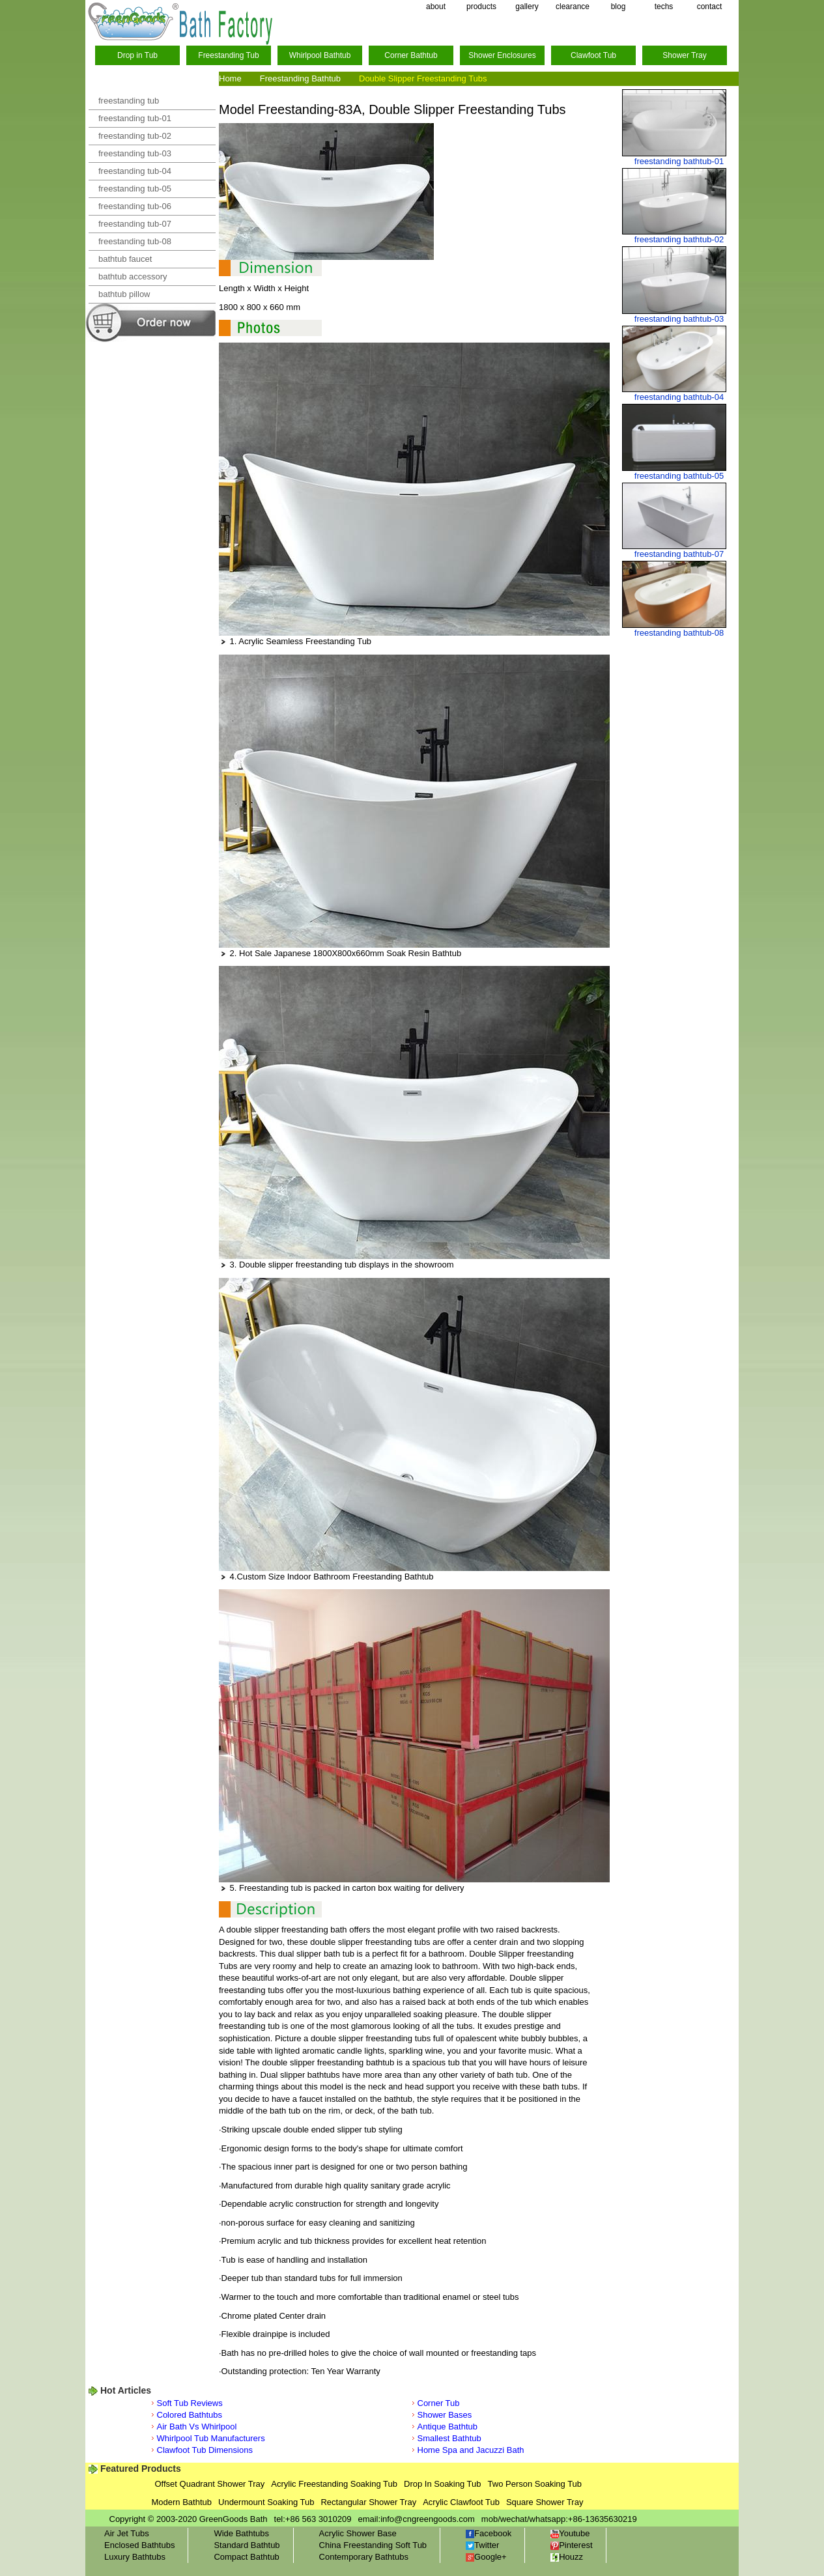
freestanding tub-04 (134, 171)
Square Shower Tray (545, 2502)
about (436, 6)
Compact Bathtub (246, 2557)
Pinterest (571, 2545)
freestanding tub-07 (134, 224)
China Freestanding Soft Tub (373, 2545)
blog (618, 6)
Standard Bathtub (246, 2545)
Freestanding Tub (228, 55)
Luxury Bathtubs (134, 2557)
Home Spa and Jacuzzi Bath (471, 2450)
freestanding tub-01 (134, 118)
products (481, 6)
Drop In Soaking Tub (442, 2484)
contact (709, 6)
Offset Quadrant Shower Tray (210, 2484)
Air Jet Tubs (126, 2533)
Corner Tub (439, 2403)
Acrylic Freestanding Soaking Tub (334, 2484)
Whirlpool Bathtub (320, 55)
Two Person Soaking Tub (535, 2484)
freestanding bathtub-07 (679, 554)
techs (664, 6)
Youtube (570, 2533)
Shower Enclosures (501, 55)
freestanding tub (128, 101)
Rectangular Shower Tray (368, 2502)
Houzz (566, 2557)
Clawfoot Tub (593, 55)
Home (230, 78)
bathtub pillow (124, 294)
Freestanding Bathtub (300, 78)
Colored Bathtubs (189, 2415)
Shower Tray (684, 55)
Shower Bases (445, 2415)
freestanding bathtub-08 (679, 633)
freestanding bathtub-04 (679, 397)
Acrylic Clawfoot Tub (461, 2502)
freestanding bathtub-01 (679, 161)
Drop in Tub (137, 55)
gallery (526, 6)
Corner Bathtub (410, 55)
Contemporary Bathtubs (363, 2557)
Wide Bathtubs (241, 2533)
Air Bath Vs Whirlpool (197, 2426)
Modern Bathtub (182, 2502)
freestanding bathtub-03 (679, 319)
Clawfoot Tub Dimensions (205, 2450)
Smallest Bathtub (449, 2438)
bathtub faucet (125, 259)
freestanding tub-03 (134, 153)
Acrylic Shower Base (358, 2533)
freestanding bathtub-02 (679, 239)
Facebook (488, 2533)
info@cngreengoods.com (427, 2519)
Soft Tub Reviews (190, 2403)
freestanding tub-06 (134, 206)
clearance (573, 6)
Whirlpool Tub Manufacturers (211, 2438)
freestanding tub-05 (134, 188)
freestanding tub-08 (134, 241)
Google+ (486, 2557)
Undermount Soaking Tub (266, 2502)
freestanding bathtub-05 (679, 476)
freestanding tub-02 (134, 136)
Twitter (482, 2545)
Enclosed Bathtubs (139, 2545)
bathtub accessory (132, 276)
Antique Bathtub (448, 2426)
